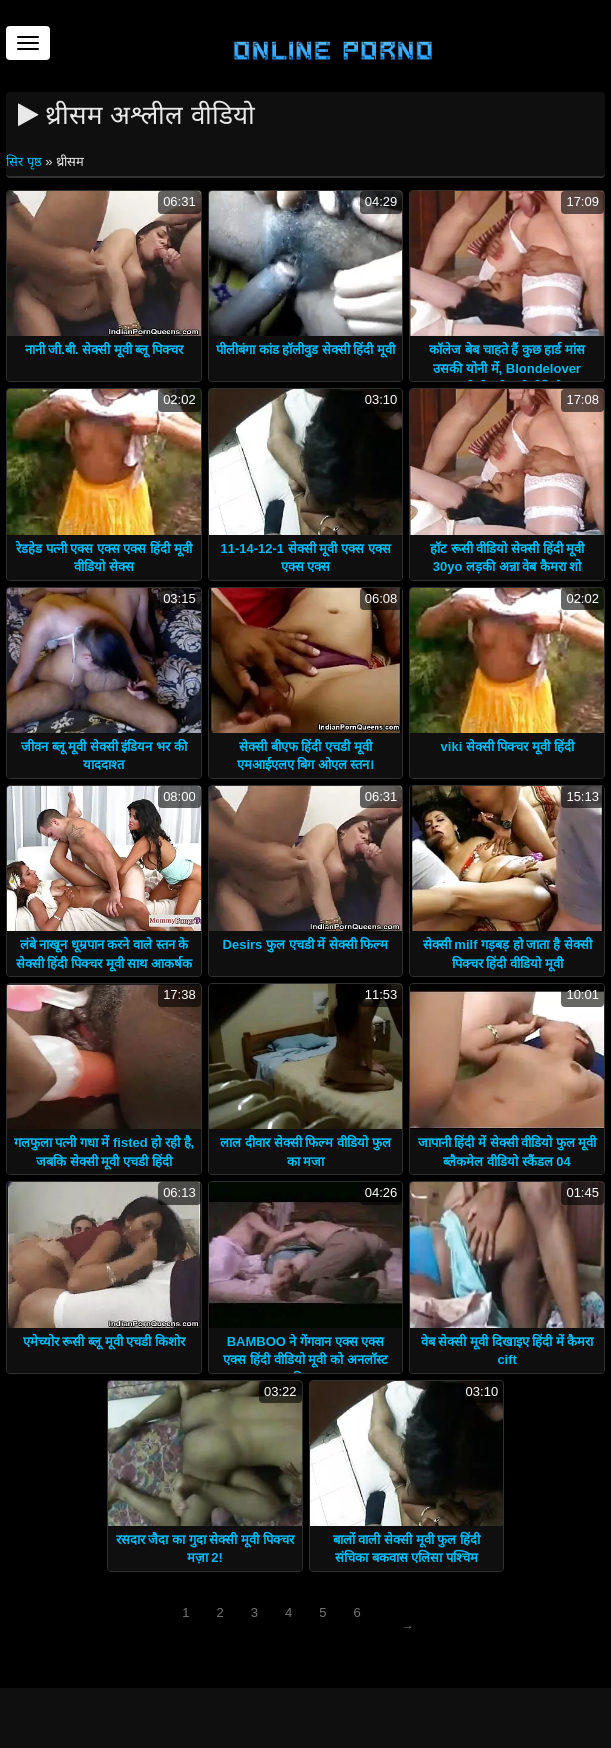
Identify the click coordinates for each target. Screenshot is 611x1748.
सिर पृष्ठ (25, 161)
